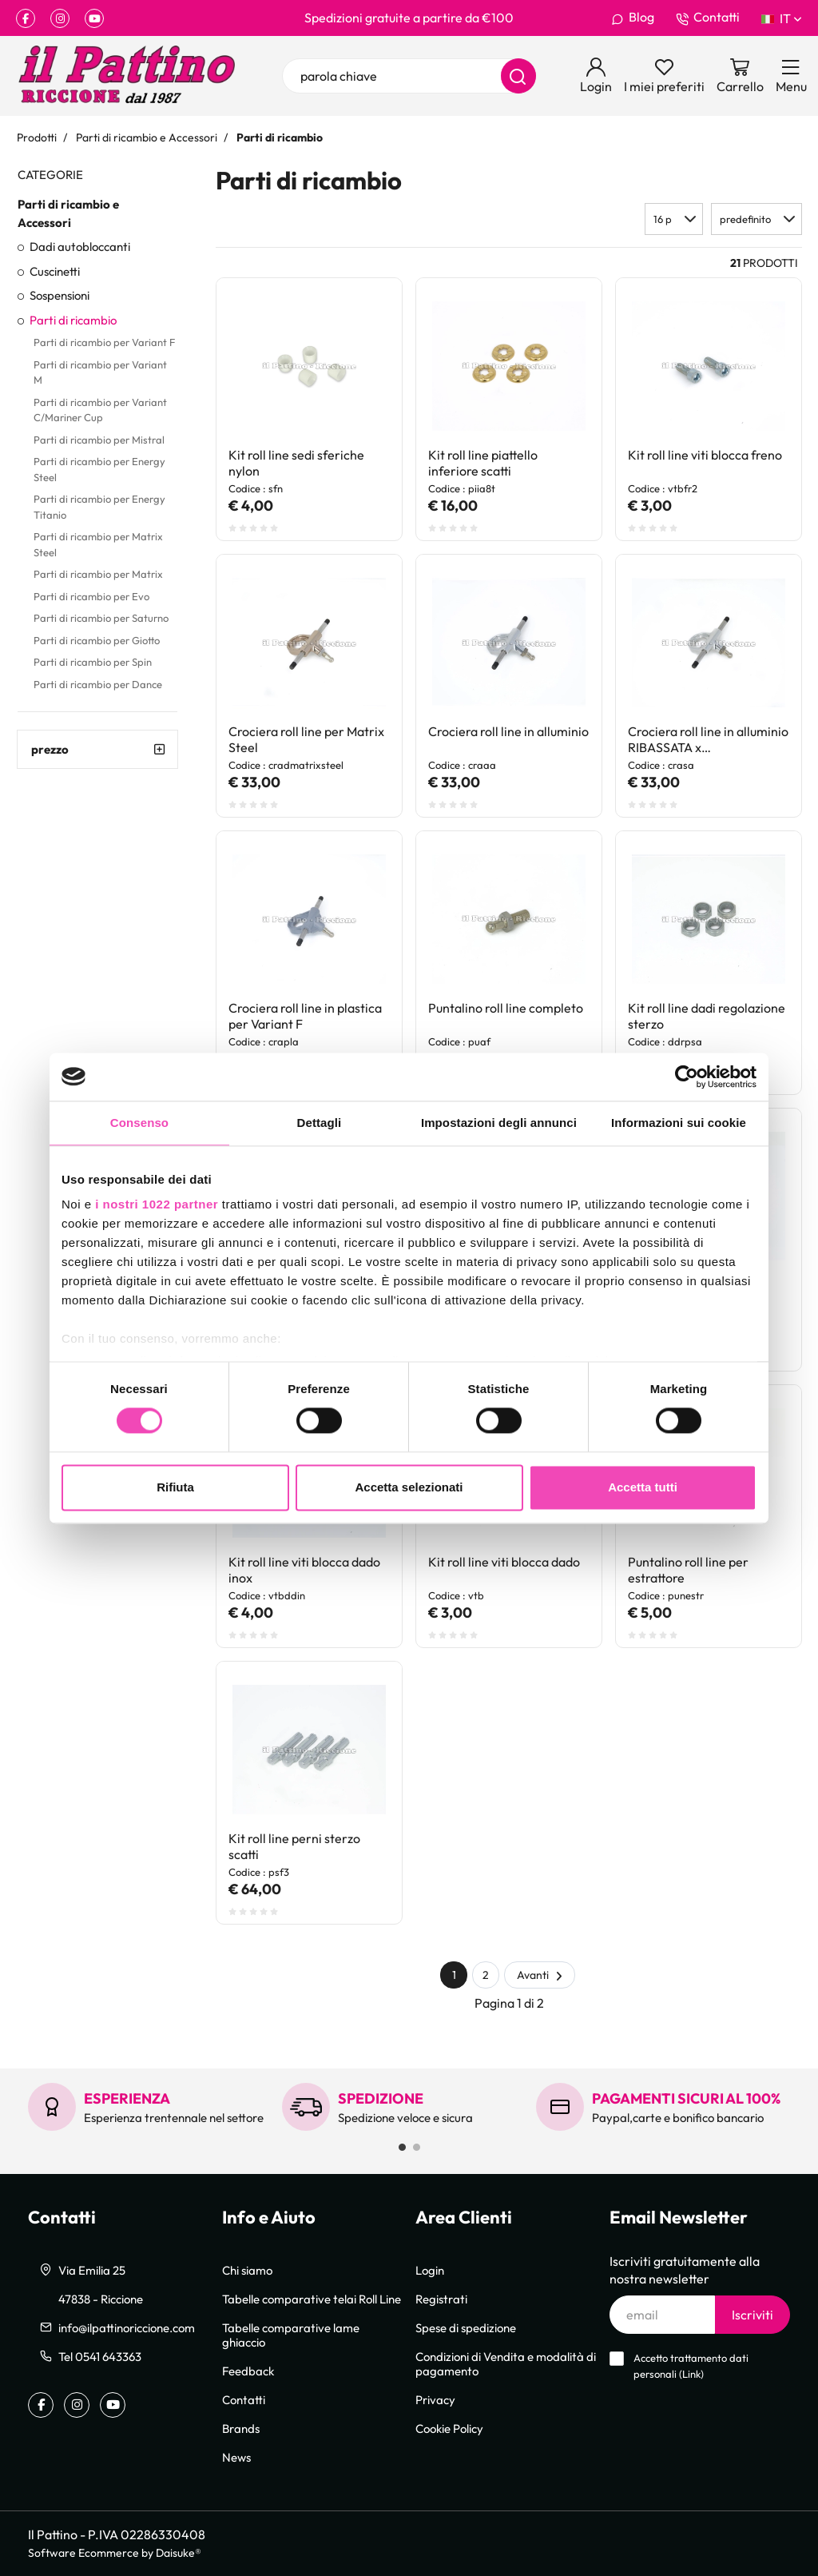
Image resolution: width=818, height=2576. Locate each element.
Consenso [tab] (139, 1122)
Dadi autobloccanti (80, 246)
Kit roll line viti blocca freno (705, 455)
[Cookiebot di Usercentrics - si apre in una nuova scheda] (686, 1077)
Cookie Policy (449, 2428)
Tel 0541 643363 (99, 2356)
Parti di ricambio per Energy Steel (99, 469)
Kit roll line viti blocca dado (504, 1562)
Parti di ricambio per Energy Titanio (99, 506)
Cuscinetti (55, 271)
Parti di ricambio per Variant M (100, 372)
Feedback (248, 2370)
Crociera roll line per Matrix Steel (306, 739)
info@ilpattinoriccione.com (126, 2327)
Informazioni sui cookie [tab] (678, 1122)
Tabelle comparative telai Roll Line (311, 2298)
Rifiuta (175, 1487)
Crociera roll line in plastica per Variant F (305, 1016)
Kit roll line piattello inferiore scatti (483, 463)
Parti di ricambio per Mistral (99, 439)
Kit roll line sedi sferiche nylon (296, 463)
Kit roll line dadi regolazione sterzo (706, 1016)
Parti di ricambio (73, 320)
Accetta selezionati (409, 1487)
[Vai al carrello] (740, 76)
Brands (241, 2428)
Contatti (708, 17)
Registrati (441, 2298)
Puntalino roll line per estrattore (688, 1570)
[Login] (596, 76)
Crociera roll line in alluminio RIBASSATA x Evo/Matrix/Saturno (708, 739)
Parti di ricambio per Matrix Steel (98, 544)
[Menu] (791, 76)
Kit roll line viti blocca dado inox (304, 1570)
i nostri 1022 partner (156, 1204)
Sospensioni (59, 295)
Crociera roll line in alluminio (508, 731)
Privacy (435, 2399)
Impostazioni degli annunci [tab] (499, 1122)
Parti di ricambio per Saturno (101, 617)
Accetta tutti (642, 1487)
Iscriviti (752, 2314)
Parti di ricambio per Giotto (97, 640)
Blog (632, 17)
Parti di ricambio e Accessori (68, 213)
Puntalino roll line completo (505, 1008)
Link (691, 2374)
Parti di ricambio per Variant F (104, 342)
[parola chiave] (408, 76)
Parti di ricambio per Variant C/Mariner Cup (100, 410)
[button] (756, 219)
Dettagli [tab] (319, 1122)
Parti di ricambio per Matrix (98, 573)
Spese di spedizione (465, 2327)
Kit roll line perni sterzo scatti (294, 1846)
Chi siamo (247, 2270)
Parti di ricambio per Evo (91, 596)
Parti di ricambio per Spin (93, 661)
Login (429, 2270)
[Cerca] (518, 76)
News (236, 2457)
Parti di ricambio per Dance (98, 684)
